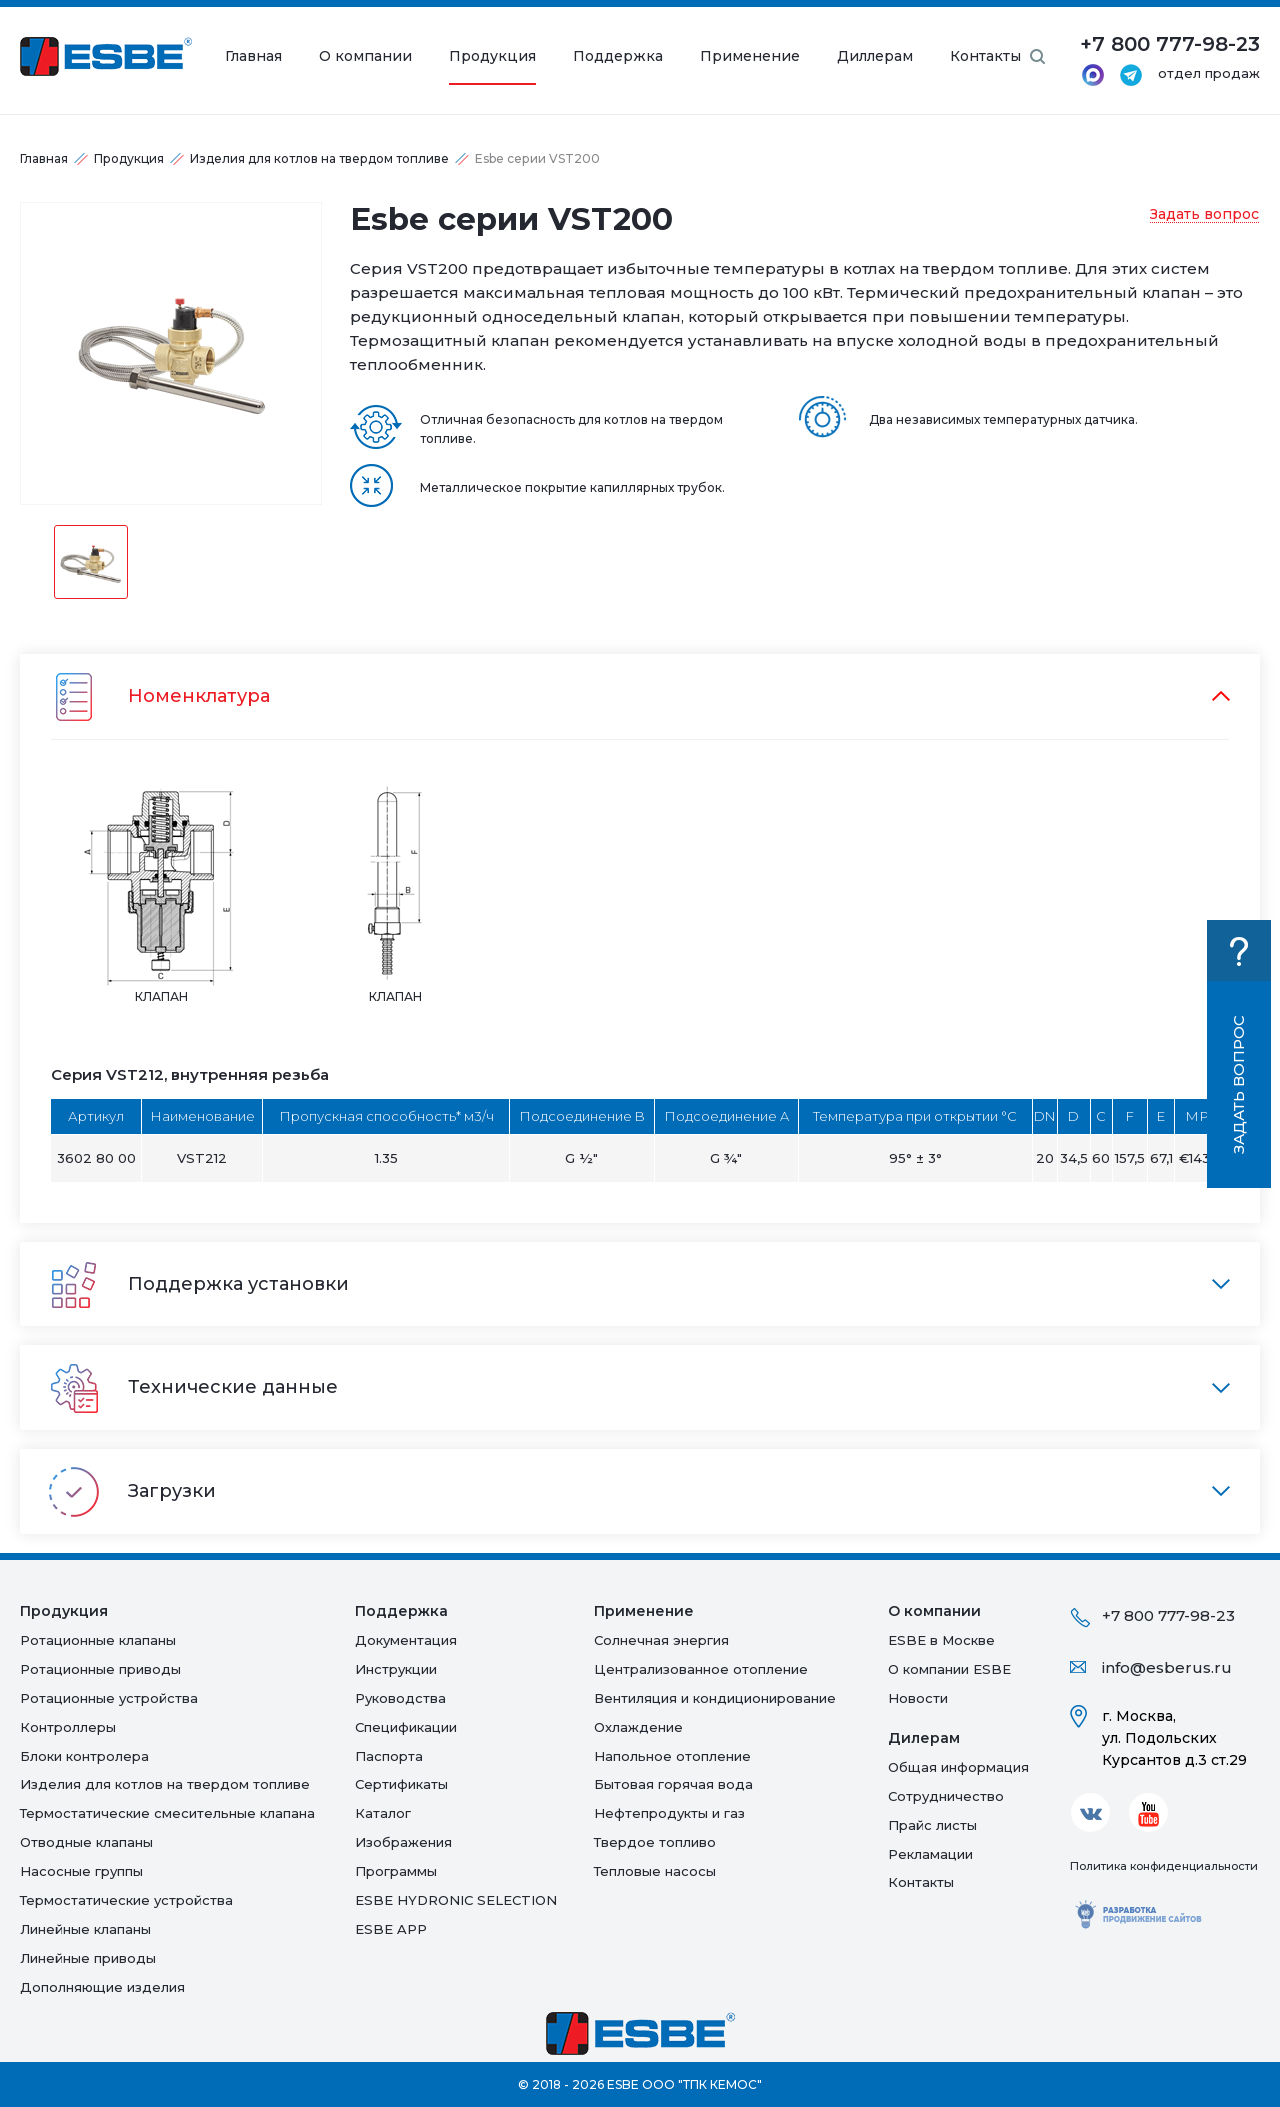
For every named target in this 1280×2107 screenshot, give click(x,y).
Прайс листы (932, 1825)
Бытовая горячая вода (673, 1784)
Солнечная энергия (661, 1640)
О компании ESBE (949, 1669)
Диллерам (875, 56)
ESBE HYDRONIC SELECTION (456, 1900)
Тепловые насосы (655, 1871)
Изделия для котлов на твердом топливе (319, 158)
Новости (918, 1698)
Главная (253, 56)
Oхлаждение (638, 1727)
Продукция (492, 56)
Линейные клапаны (85, 1929)
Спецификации (406, 1727)
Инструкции (396, 1669)
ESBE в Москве (941, 1640)
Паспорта (389, 1756)
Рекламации (930, 1854)
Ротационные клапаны (98, 1640)
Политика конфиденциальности (1164, 1866)
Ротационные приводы (100, 1669)
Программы (396, 1871)
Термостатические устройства (126, 1900)
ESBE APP (391, 1929)
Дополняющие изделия (102, 1987)
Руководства (400, 1698)
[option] (171, 353)
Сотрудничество (946, 1796)
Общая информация (958, 1767)
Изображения (403, 1842)
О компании (365, 56)
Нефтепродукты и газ (669, 1813)
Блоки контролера (84, 1756)
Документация (406, 1640)
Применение (750, 56)
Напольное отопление (672, 1756)
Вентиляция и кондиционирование (715, 1698)
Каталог (383, 1813)
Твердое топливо (655, 1842)
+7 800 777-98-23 (1168, 1615)
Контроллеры (68, 1727)
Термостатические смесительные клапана (167, 1813)
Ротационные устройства (109, 1698)
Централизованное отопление (701, 1669)
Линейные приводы (88, 1958)
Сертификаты (401, 1784)
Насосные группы (81, 1871)
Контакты (985, 56)
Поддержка (618, 56)
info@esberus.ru (1167, 1667)
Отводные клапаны (86, 1842)
